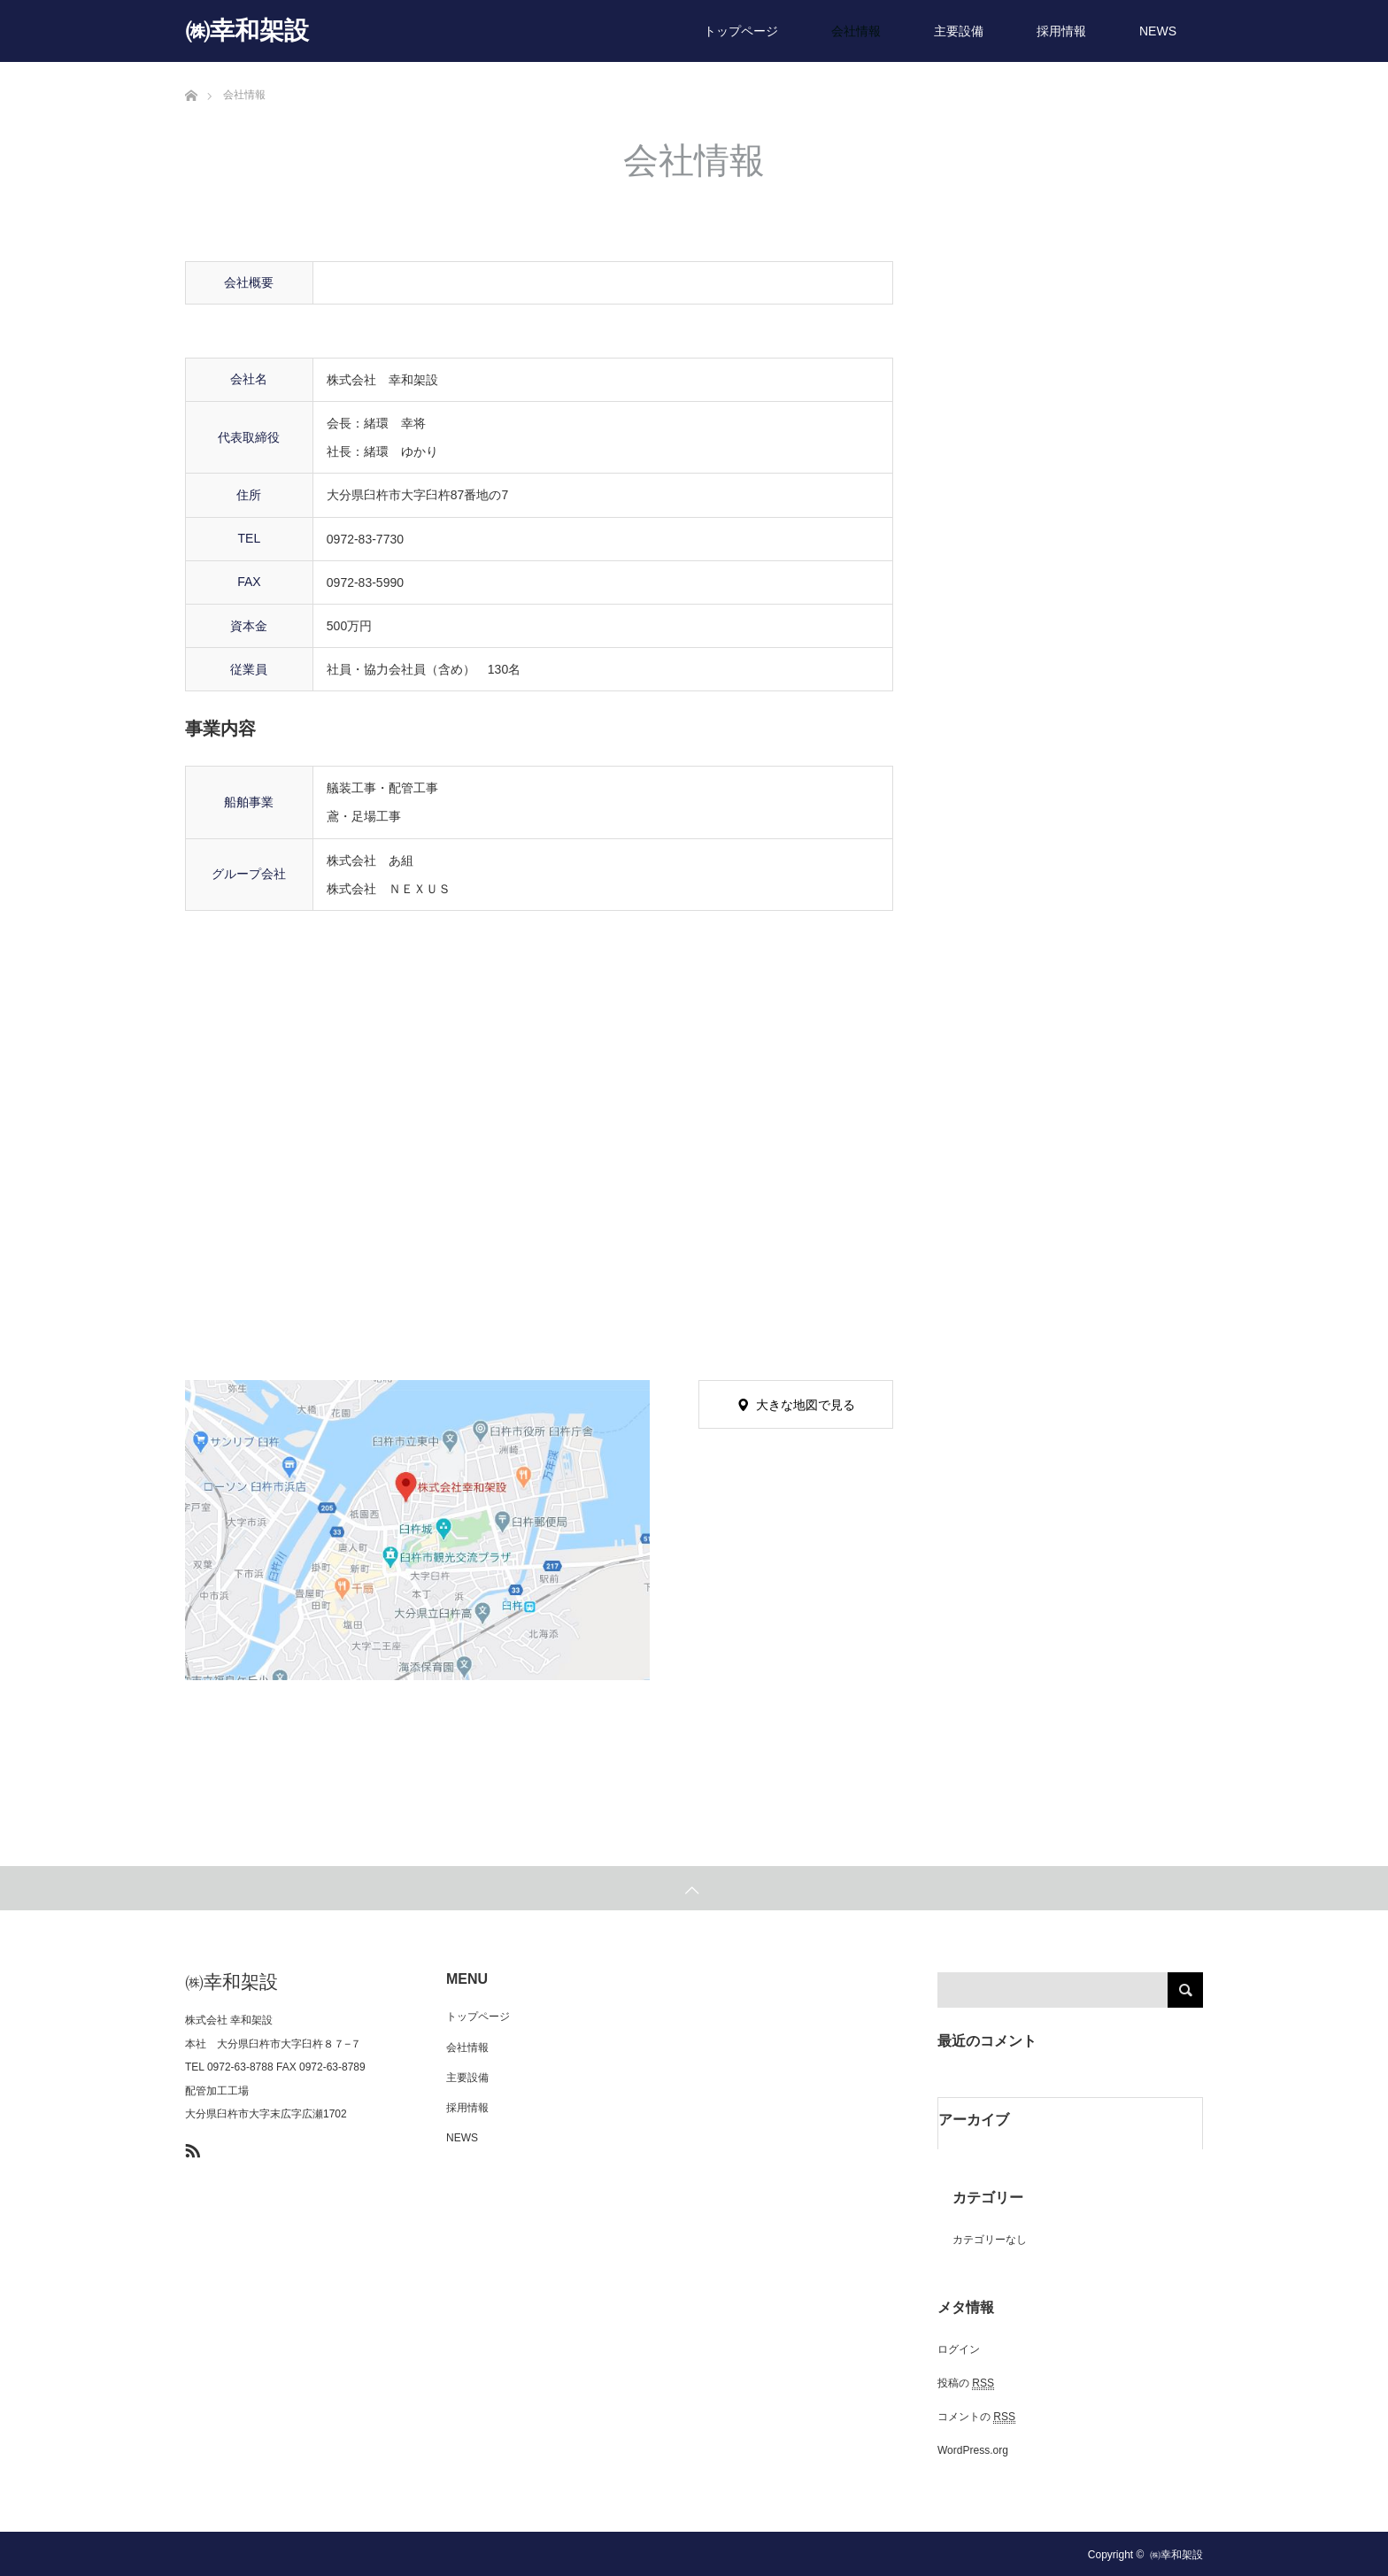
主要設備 (958, 31)
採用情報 (1061, 31)
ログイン (958, 2349)
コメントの (976, 2417)
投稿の (965, 2383)
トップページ (741, 31)
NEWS (1157, 31)
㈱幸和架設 (247, 30)
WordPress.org (972, 2450)
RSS (190, 2147)
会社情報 (856, 31)
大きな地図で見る (805, 1405)
